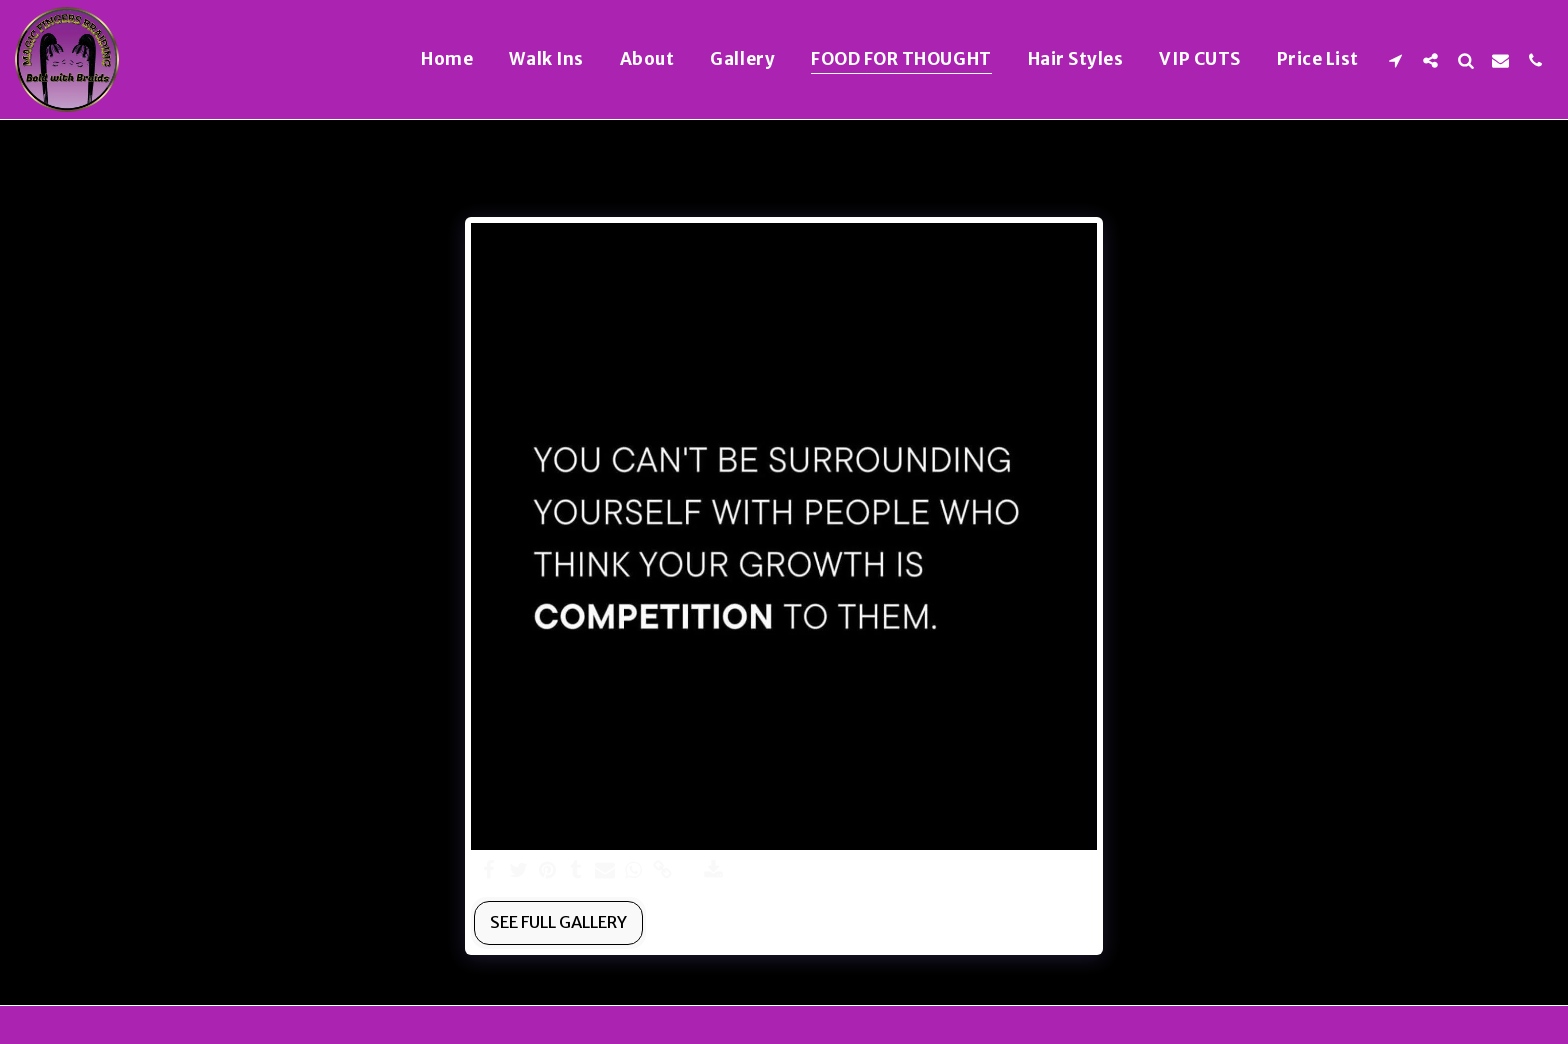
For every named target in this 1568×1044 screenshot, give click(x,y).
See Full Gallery (558, 922)
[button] (1395, 60)
